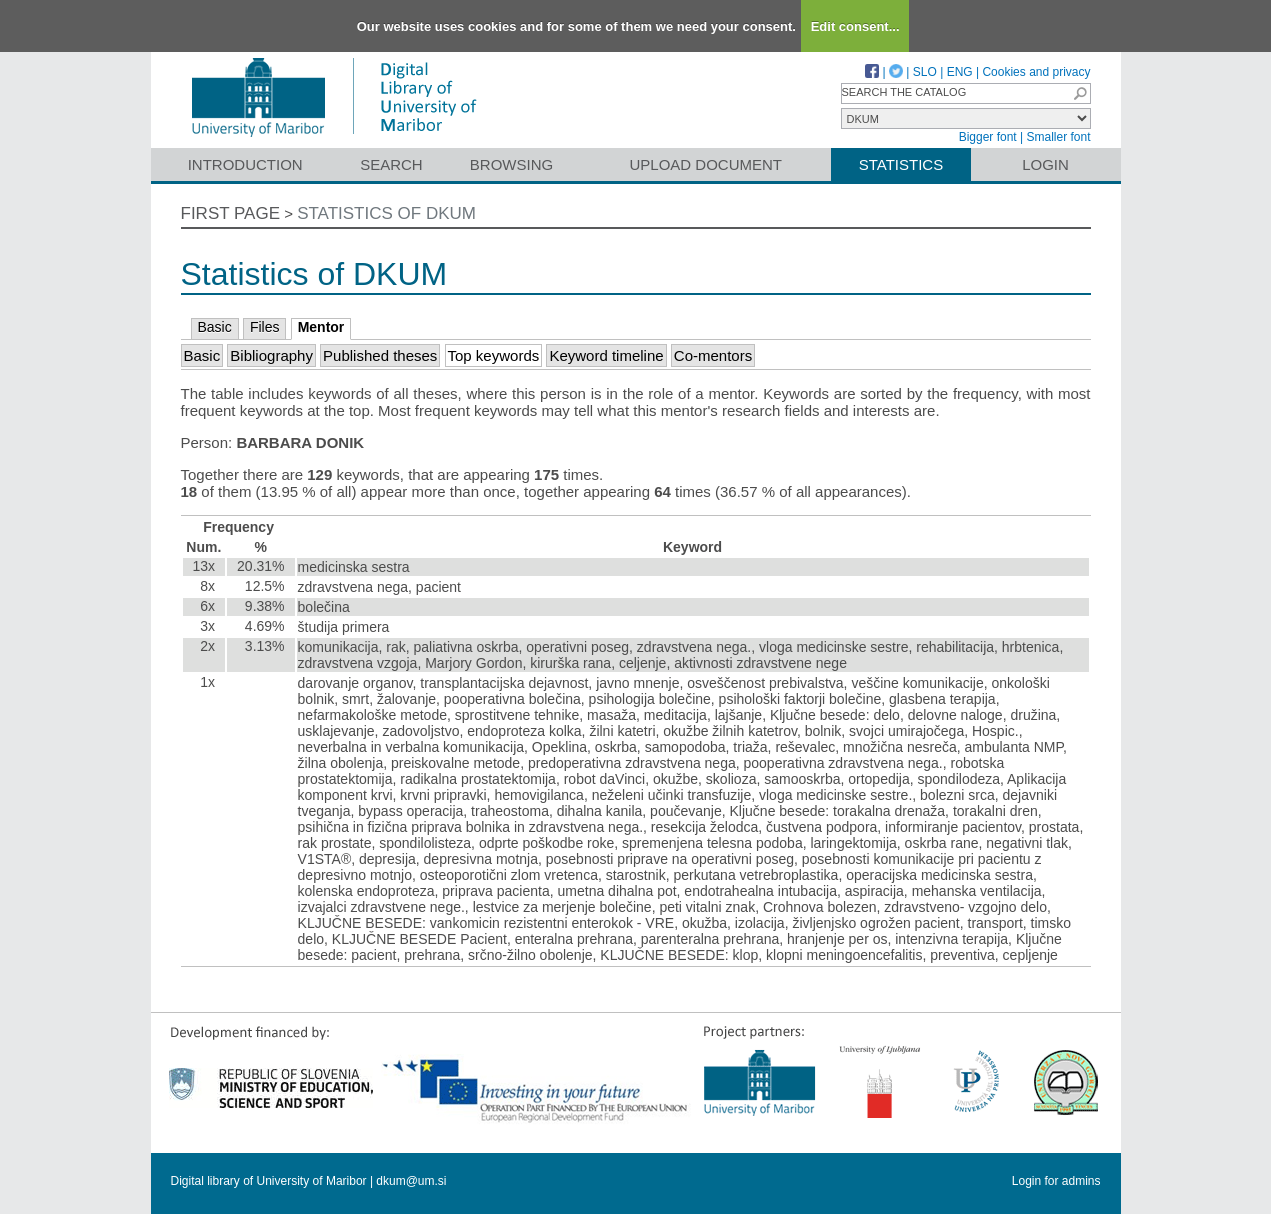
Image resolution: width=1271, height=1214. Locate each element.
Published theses (380, 355)
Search (391, 164)
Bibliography (271, 355)
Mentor (321, 327)
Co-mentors (713, 355)
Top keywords (494, 355)
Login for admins (1056, 1181)
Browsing (511, 164)
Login (1045, 164)
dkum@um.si (411, 1181)
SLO (925, 72)
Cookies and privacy (1036, 72)
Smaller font (1058, 137)
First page (231, 213)
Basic (215, 327)
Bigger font (988, 137)
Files (265, 327)
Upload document (706, 164)
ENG (960, 72)
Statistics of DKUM (386, 213)
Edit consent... (855, 26)
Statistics (901, 164)
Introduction (245, 164)
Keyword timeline (606, 355)
